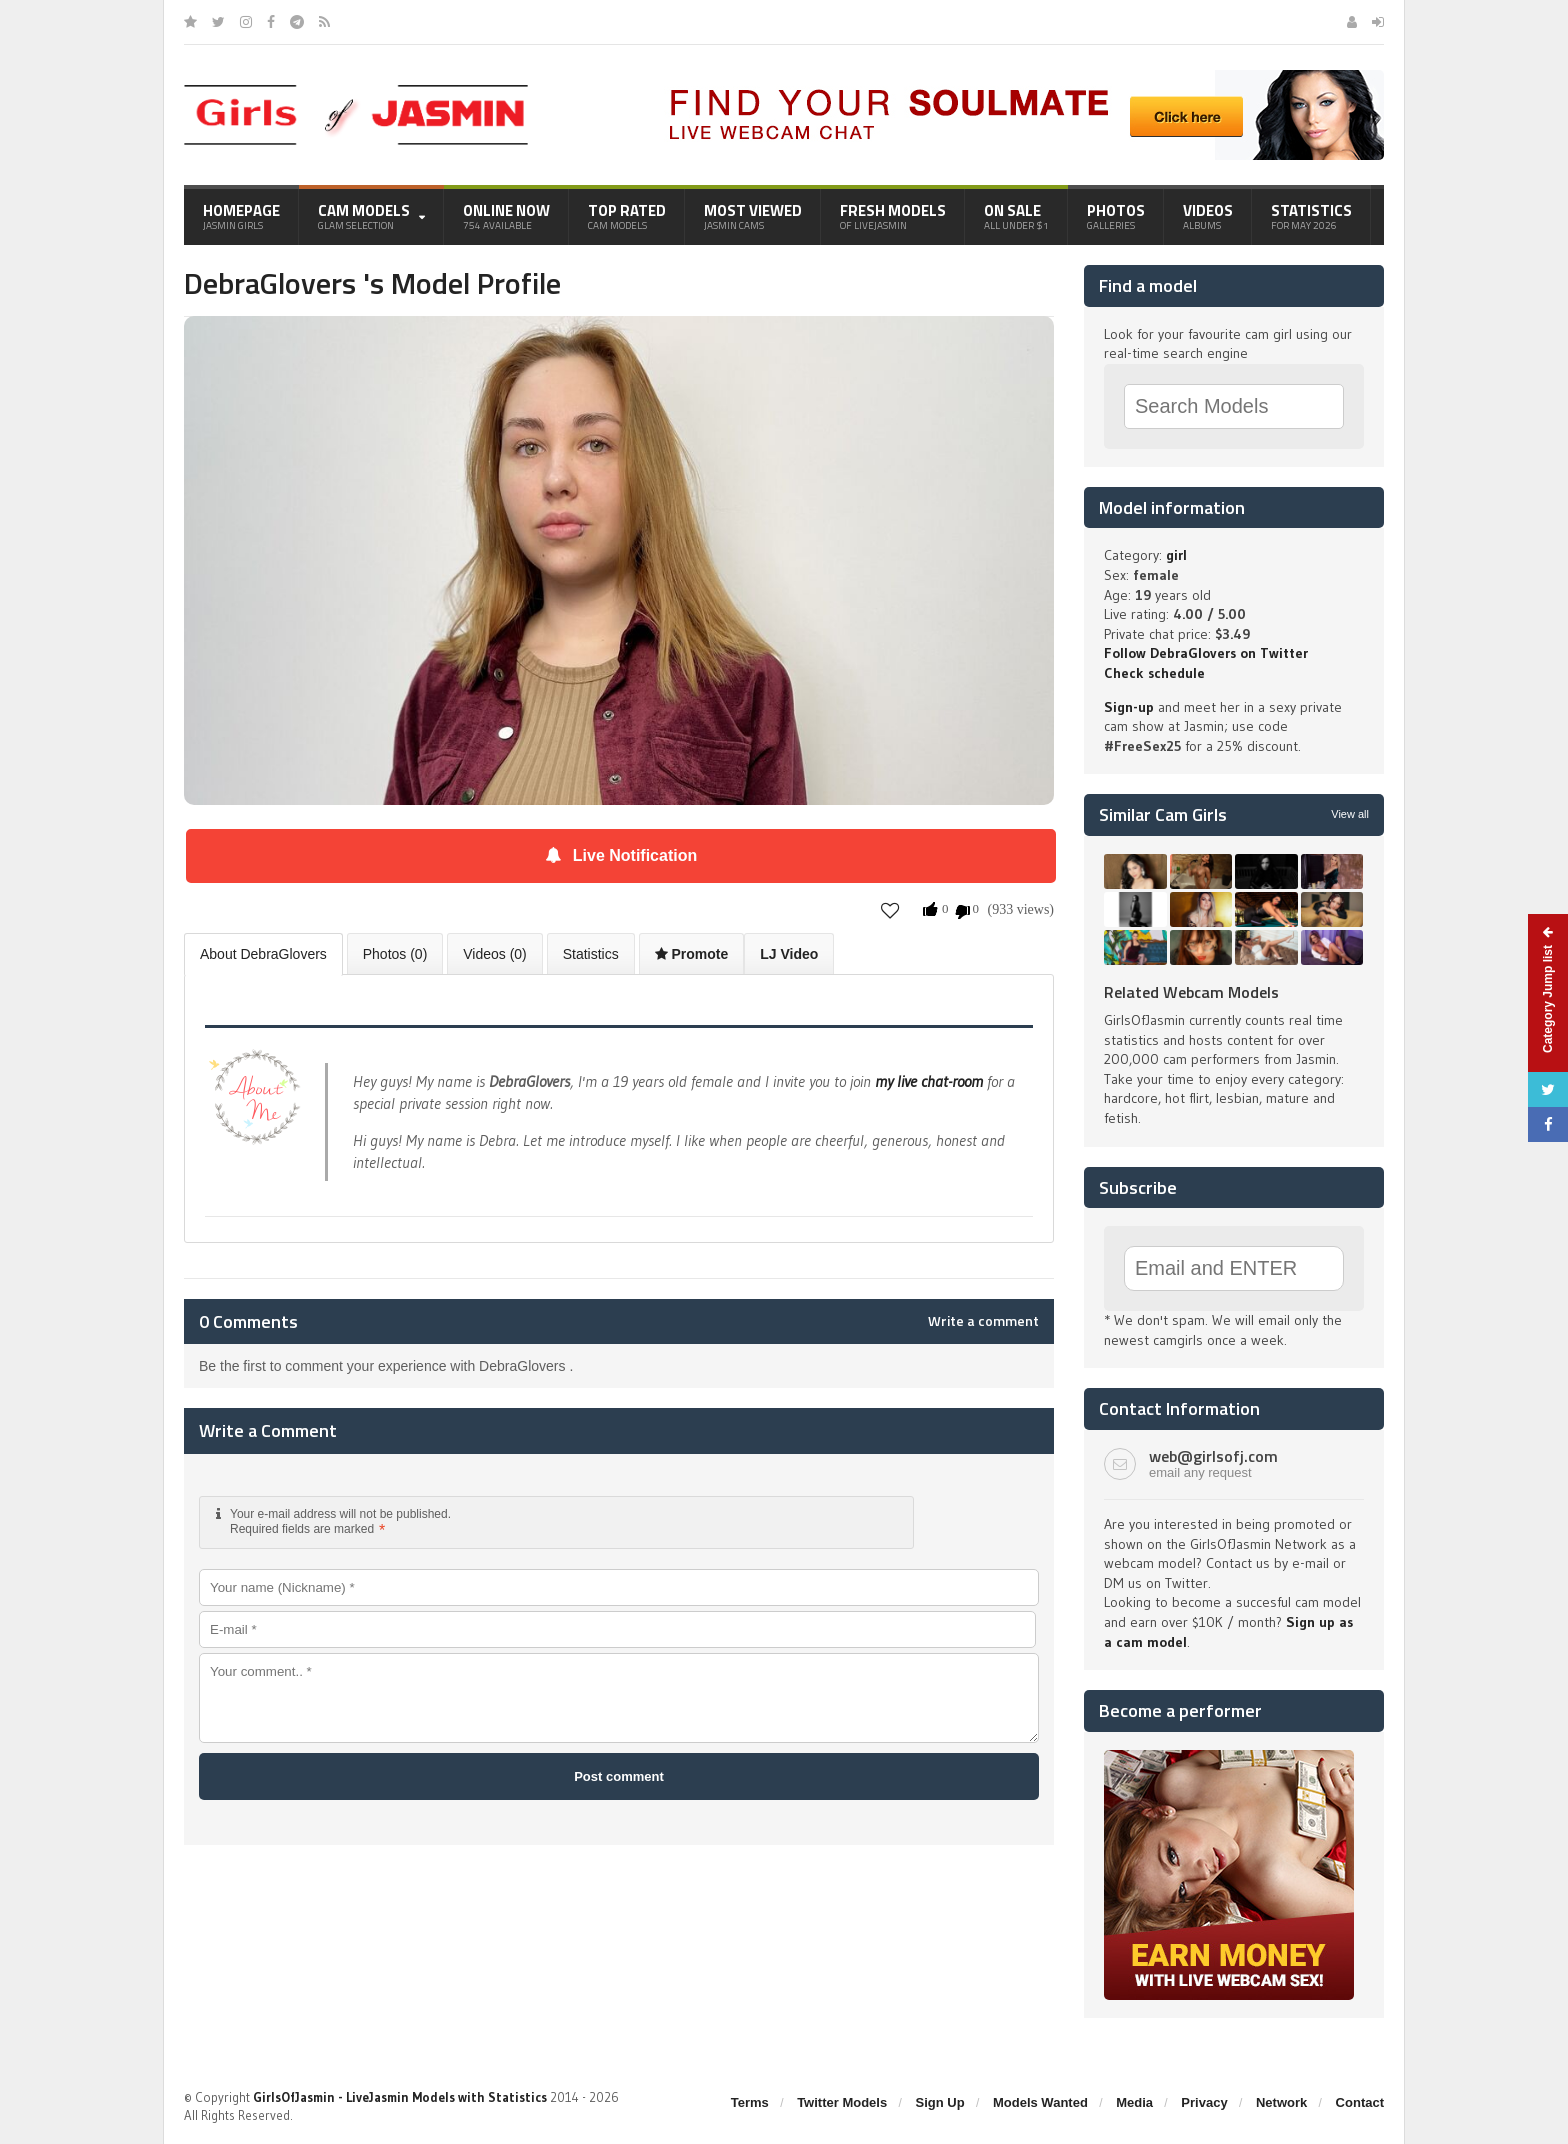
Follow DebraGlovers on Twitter (1206, 653)
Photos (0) (395, 954)
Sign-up (1129, 707)
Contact (1360, 2102)
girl (1176, 555)
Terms (750, 2102)
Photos (1116, 216)
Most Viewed (753, 216)
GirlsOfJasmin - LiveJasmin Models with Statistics (400, 2097)
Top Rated (627, 216)
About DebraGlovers (263, 954)
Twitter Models (842, 2102)
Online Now (506, 216)
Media (1134, 2102)
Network (1281, 2102)
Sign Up (940, 2102)
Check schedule (1154, 673)
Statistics (1311, 216)
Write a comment (983, 1321)
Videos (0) (495, 954)
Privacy (1204, 2102)
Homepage (241, 216)
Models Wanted (1040, 2102)
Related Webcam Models (1191, 992)
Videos (1208, 216)
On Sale (1016, 216)
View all (1350, 814)
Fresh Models (893, 216)
